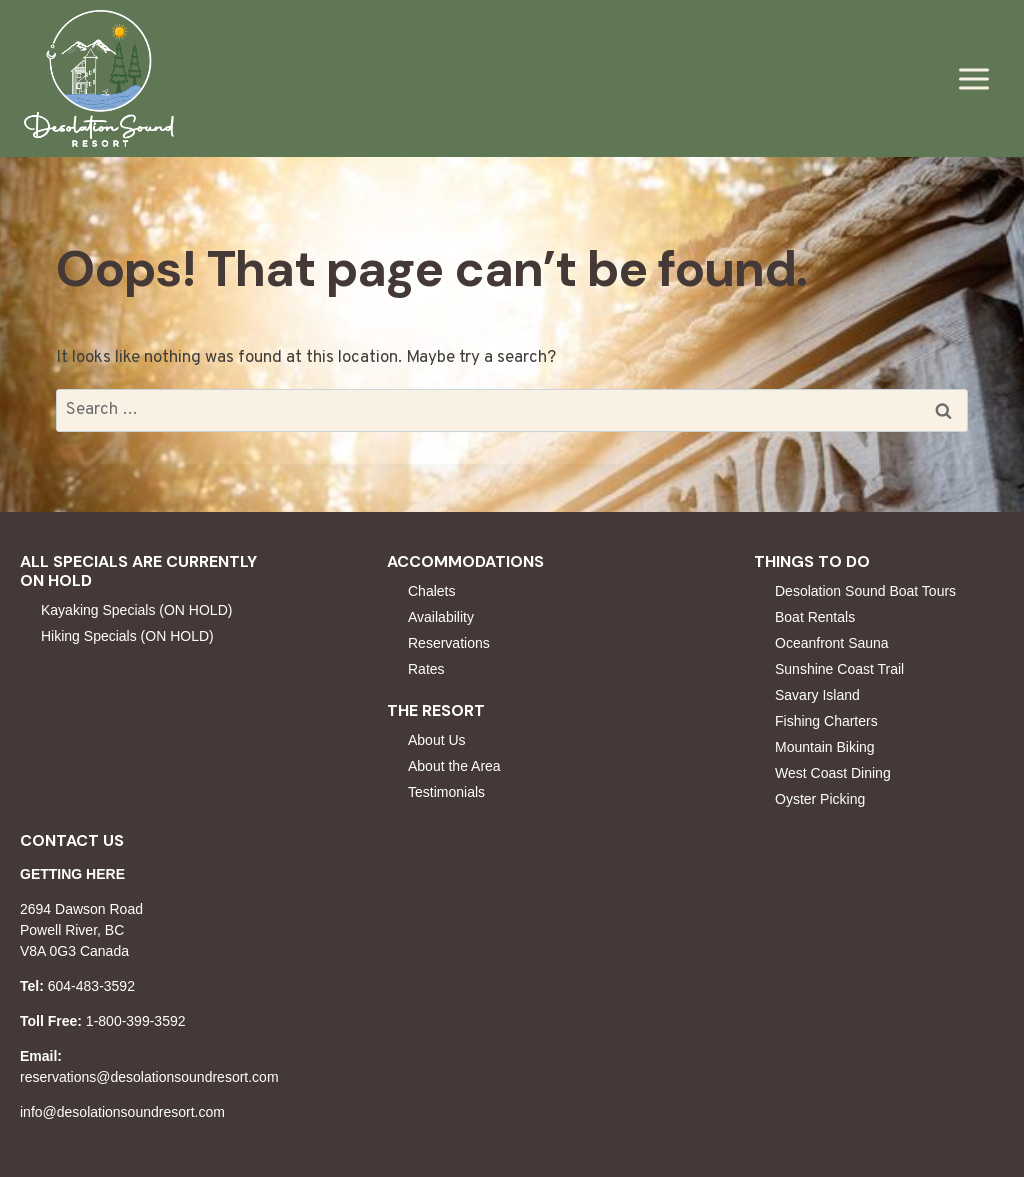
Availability (441, 617)
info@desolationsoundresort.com (122, 1112)
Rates (426, 669)
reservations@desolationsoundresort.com (149, 1077)
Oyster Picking (820, 799)
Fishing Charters (826, 721)
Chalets (431, 591)
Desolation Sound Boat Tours (865, 591)
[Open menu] (973, 78)
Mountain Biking (825, 747)
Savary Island (817, 695)
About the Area (454, 766)
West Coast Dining (833, 773)
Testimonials (446, 792)
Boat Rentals (815, 617)
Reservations (449, 643)
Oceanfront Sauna (832, 643)
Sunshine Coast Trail (839, 669)
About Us (437, 740)
